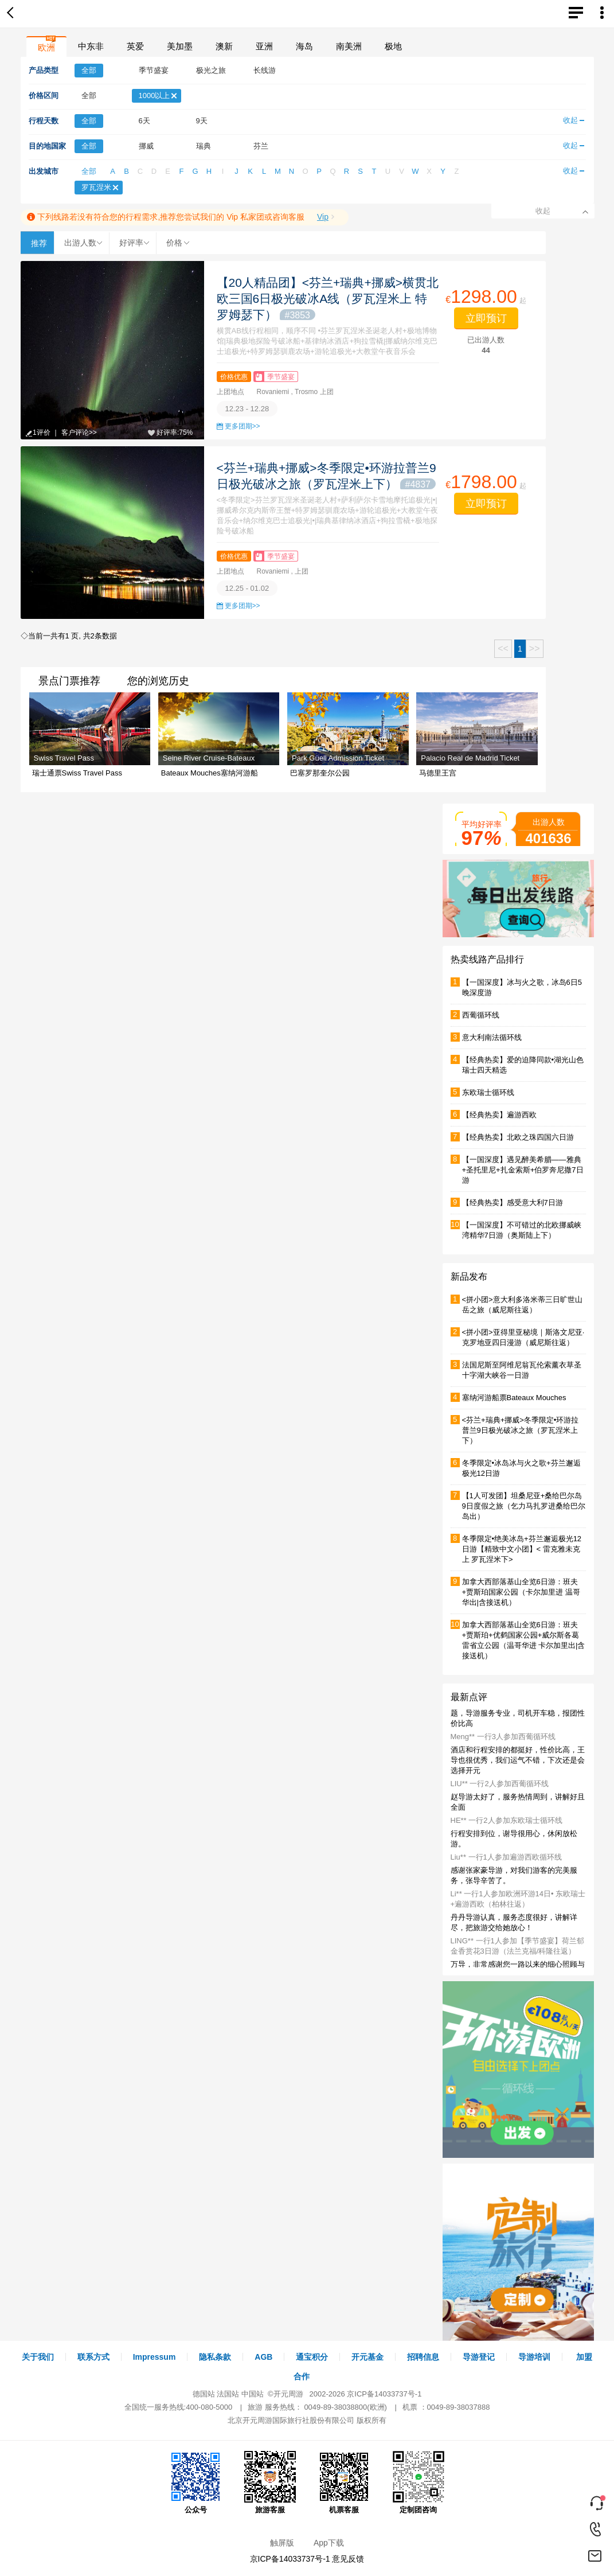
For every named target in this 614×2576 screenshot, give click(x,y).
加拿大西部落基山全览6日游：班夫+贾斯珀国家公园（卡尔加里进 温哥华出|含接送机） (521, 1592)
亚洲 (264, 46)
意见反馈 (348, 2558)
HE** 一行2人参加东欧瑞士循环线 (506, 1820)
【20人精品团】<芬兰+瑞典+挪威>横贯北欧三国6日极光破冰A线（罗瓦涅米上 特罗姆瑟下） (328, 298)
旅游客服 (270, 2482)
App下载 (329, 2542)
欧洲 (46, 47)
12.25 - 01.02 (247, 588)
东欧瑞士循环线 (488, 1092)
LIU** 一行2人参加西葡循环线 (500, 1783)
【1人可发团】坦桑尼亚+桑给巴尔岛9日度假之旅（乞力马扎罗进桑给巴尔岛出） (523, 1506)
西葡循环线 (480, 1015)
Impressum (154, 2356)
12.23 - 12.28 (247, 408)
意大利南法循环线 (492, 1037)
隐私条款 (215, 2356)
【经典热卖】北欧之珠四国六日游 (518, 1137)
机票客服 (344, 2482)
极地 (393, 46)
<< (503, 648)
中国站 (252, 2394)
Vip (322, 216)
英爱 (135, 46)
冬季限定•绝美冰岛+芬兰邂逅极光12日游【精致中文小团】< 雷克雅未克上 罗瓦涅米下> (522, 1549)
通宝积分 (312, 2356)
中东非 (91, 46)
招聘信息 (423, 2356)
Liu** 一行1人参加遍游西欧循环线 (506, 1857)
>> (534, 648)
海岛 (304, 46)
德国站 (204, 2394)
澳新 (224, 46)
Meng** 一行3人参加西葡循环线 (503, 1736)
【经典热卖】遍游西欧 (499, 1114)
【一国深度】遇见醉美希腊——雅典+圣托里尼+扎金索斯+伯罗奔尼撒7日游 (523, 1169)
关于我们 (38, 2356)
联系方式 (93, 2356)
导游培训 (534, 2356)
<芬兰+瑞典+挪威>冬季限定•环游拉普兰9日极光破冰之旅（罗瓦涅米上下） (520, 1430)
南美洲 (349, 46)
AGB (263, 2356)
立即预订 (486, 318)
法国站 (228, 2394)
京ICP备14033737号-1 (384, 2394)
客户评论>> (79, 432)
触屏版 (282, 2542)
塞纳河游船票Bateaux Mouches (514, 1397)
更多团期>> (242, 426)
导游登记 (479, 2356)
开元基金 (367, 2356)
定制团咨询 (418, 2482)
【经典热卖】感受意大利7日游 (512, 1202)
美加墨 (180, 46)
